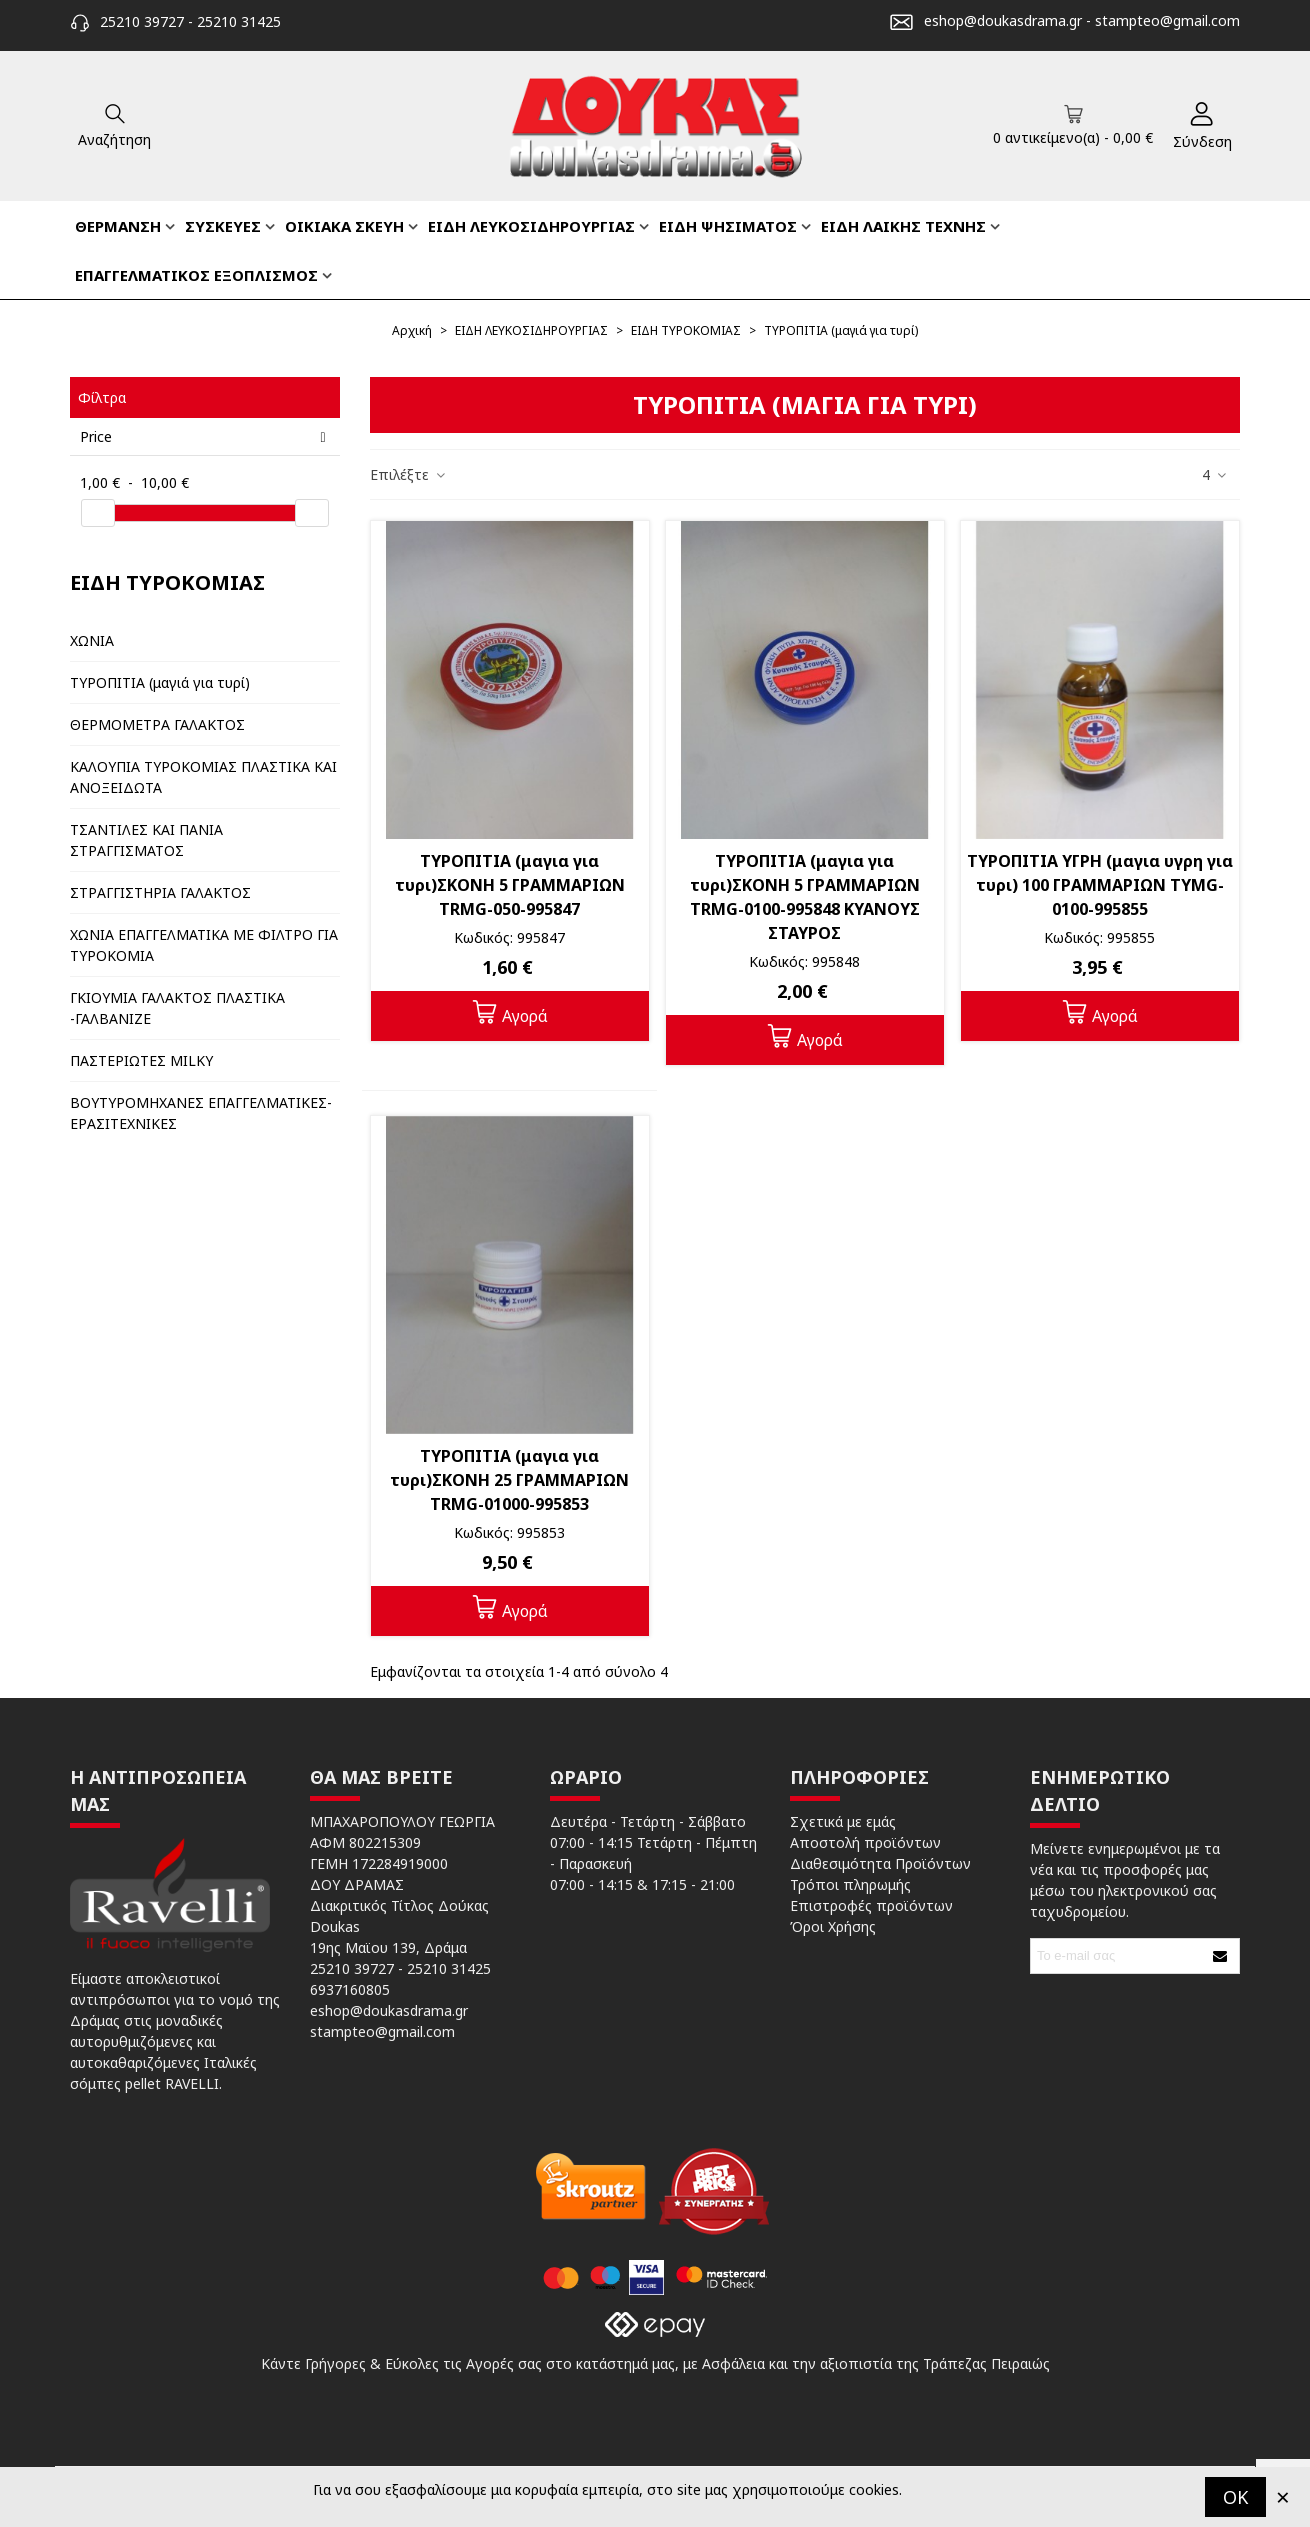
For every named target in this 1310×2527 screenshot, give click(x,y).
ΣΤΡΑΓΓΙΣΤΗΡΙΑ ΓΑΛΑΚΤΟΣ (160, 892)
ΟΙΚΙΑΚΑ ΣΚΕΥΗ (344, 226)
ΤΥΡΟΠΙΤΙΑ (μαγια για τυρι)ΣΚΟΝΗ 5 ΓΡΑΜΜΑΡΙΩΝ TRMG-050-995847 (510, 885)
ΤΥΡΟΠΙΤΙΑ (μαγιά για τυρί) (160, 682)
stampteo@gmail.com (1167, 20)
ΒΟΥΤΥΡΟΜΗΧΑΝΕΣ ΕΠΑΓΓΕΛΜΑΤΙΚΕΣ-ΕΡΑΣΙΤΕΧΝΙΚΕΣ (201, 1113)
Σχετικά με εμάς (843, 1821)
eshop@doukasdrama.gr (1003, 20)
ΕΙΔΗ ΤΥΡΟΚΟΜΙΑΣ (167, 582)
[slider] (98, 513)
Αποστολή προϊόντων (865, 1842)
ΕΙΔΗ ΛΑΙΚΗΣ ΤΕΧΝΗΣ (903, 226)
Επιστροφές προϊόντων (871, 1905)
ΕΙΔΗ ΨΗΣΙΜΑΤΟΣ (728, 226)
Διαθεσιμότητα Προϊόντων (880, 1863)
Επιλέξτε (408, 474)
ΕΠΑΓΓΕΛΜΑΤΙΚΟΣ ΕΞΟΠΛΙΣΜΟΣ (196, 275)
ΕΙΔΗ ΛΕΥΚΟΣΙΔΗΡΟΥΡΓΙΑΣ (531, 226)
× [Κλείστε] (1283, 2496)
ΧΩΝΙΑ (92, 640)
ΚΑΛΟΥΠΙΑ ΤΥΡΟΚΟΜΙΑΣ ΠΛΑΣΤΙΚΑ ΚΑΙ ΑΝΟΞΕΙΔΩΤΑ (203, 777)
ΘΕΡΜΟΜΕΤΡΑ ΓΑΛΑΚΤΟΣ (157, 724)
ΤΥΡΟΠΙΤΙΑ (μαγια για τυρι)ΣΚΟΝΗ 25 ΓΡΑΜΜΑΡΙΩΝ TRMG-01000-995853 (509, 1480)
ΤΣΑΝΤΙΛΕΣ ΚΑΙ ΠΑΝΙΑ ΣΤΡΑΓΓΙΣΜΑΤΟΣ (146, 840)
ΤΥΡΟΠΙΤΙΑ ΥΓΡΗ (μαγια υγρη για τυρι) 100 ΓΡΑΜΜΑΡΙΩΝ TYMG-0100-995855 (1100, 885)
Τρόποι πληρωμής (850, 1884)
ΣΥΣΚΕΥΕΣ (223, 226)
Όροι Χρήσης (833, 1926)
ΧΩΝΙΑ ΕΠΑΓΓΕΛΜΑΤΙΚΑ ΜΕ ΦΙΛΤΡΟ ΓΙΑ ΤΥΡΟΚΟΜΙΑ (204, 945)
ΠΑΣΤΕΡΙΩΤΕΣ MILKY (141, 1060)
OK (1235, 2497)
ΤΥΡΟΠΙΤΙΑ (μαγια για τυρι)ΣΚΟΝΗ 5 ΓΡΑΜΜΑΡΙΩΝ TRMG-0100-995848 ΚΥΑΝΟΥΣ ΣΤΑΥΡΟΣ (805, 897)
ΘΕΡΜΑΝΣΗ (118, 226)
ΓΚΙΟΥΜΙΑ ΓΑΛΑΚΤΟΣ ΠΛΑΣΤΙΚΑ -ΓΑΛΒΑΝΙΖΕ (177, 1008)
